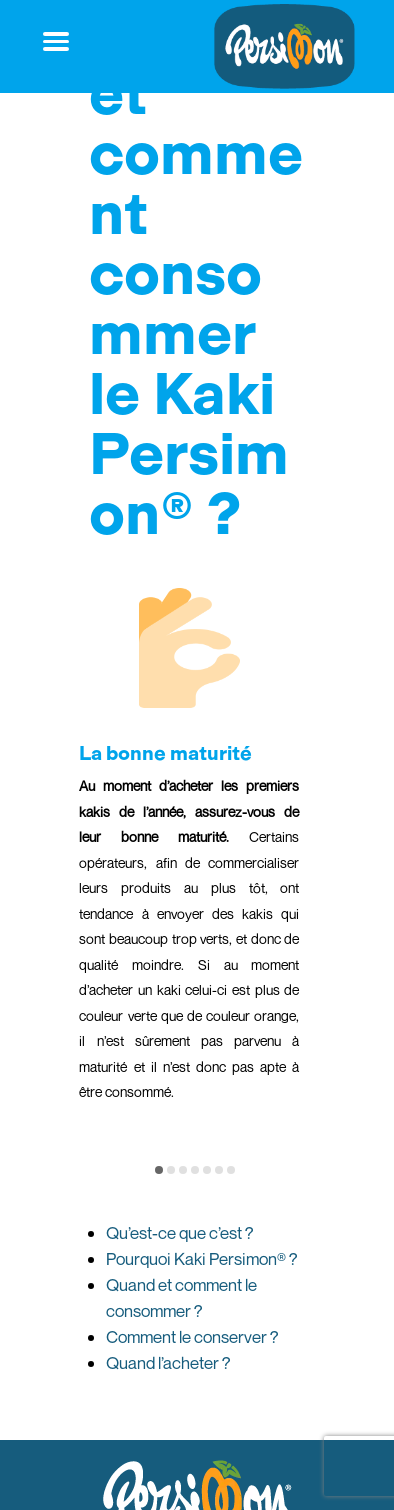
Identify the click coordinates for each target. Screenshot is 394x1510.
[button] (159, 1170)
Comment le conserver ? (192, 1336)
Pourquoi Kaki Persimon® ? (202, 1258)
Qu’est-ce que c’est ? (180, 1232)
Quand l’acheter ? (168, 1362)
